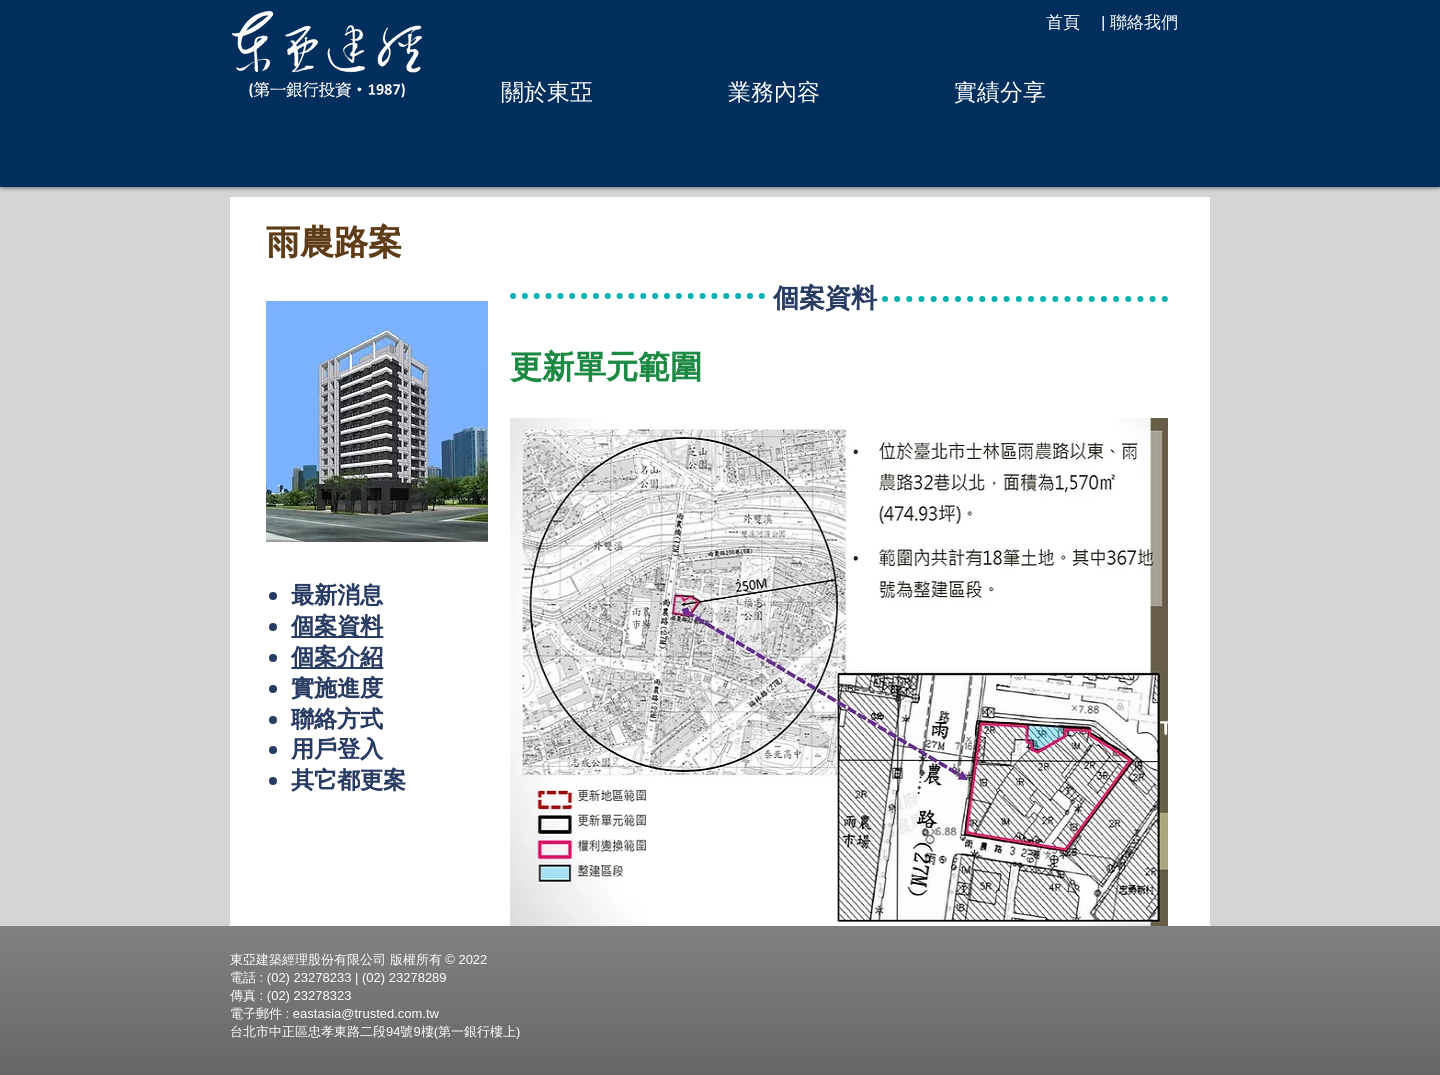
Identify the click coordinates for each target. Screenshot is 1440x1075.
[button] (546, 92)
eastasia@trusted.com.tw (366, 1013)
